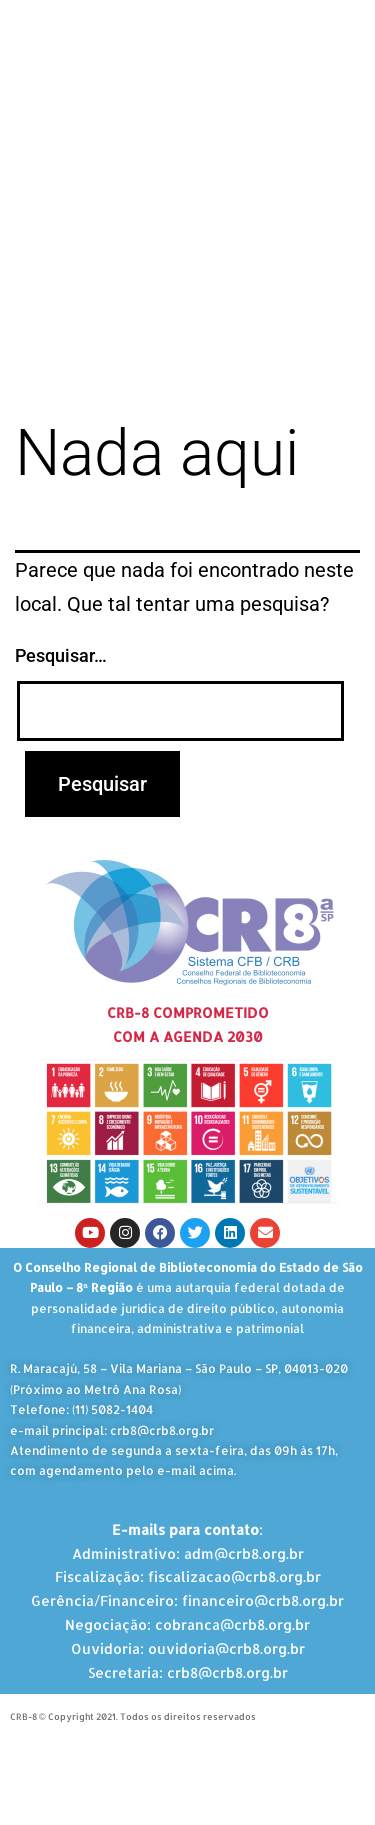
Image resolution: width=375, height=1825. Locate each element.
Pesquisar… (61, 655)
